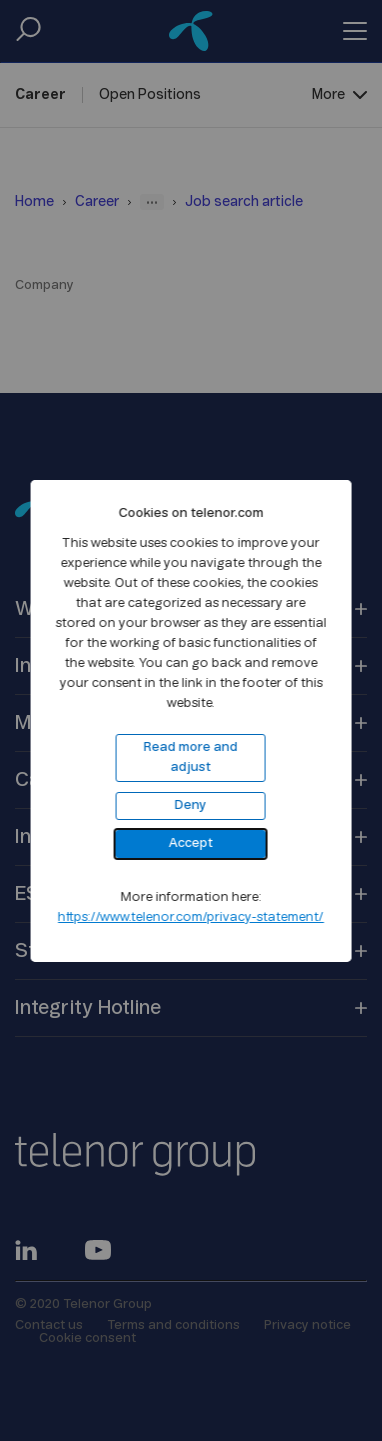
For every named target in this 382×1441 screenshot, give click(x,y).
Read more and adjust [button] (191, 757)
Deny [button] (191, 805)
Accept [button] (191, 843)
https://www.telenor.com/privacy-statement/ (191, 917)
